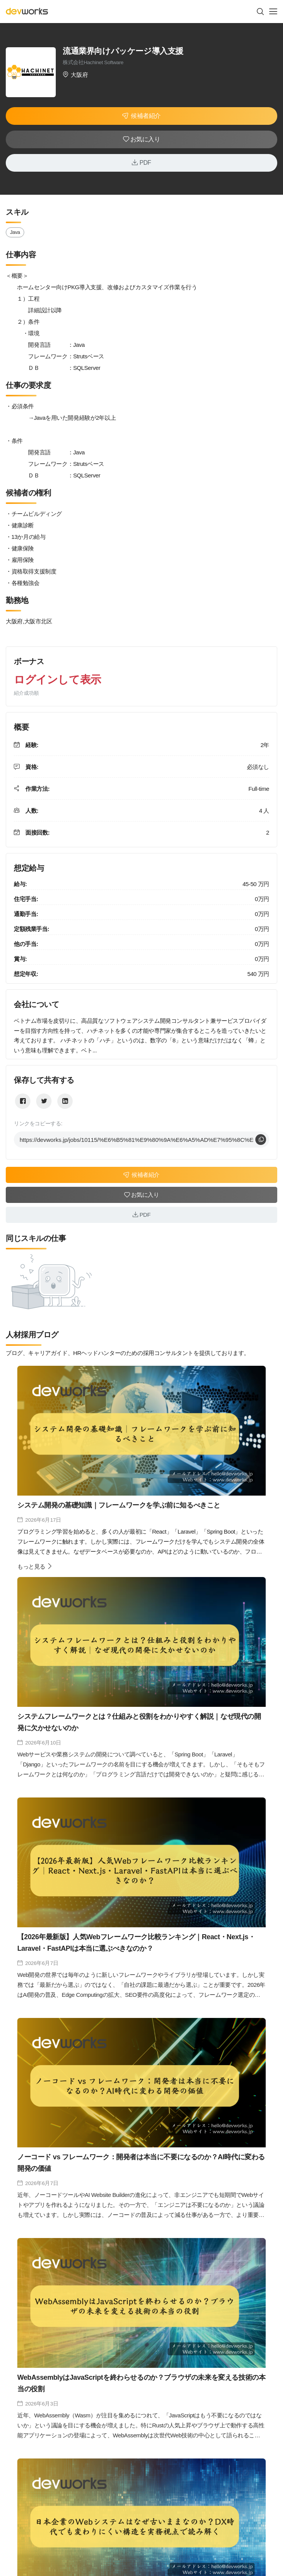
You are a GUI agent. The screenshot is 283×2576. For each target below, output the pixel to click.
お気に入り (141, 139)
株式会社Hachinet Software (93, 62)
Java (15, 232)
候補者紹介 (141, 116)
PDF (141, 162)
